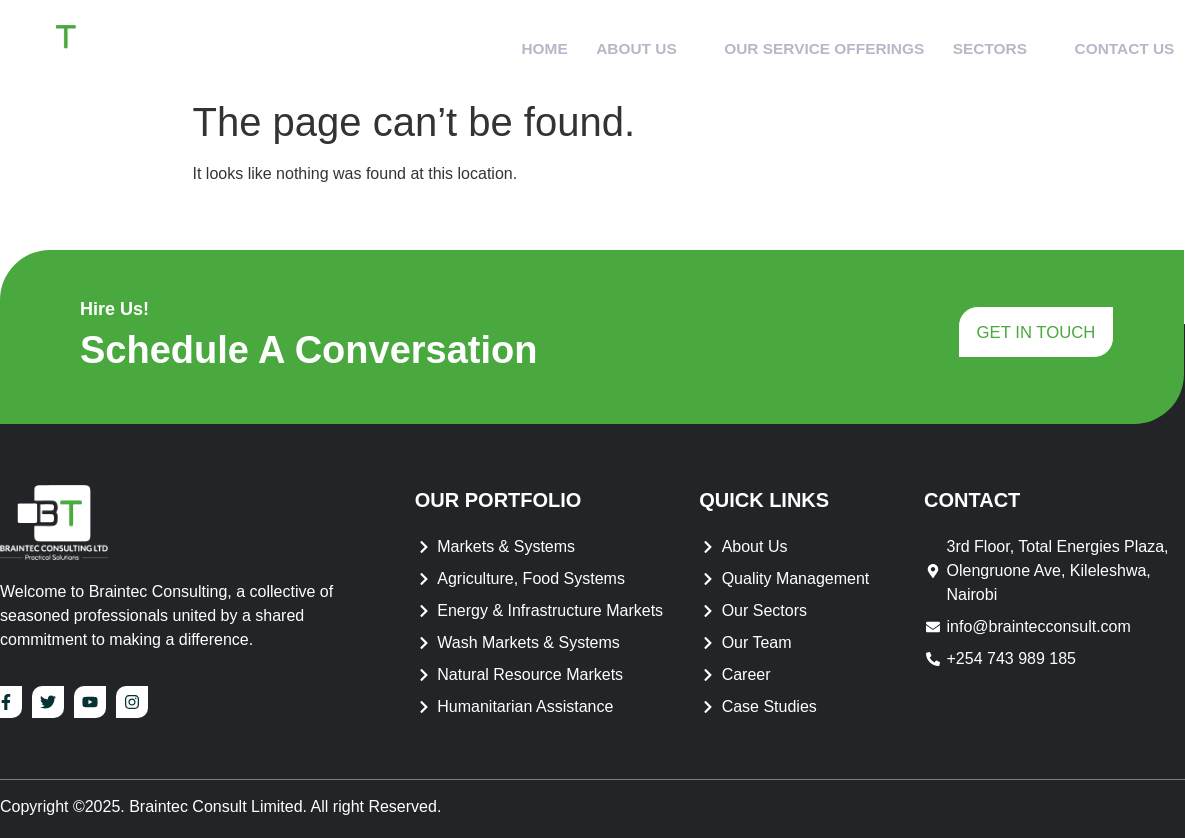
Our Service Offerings (806, 44)
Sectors (988, 44)
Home (516, 44)
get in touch (1035, 334)
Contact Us (1118, 44)
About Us (621, 44)
